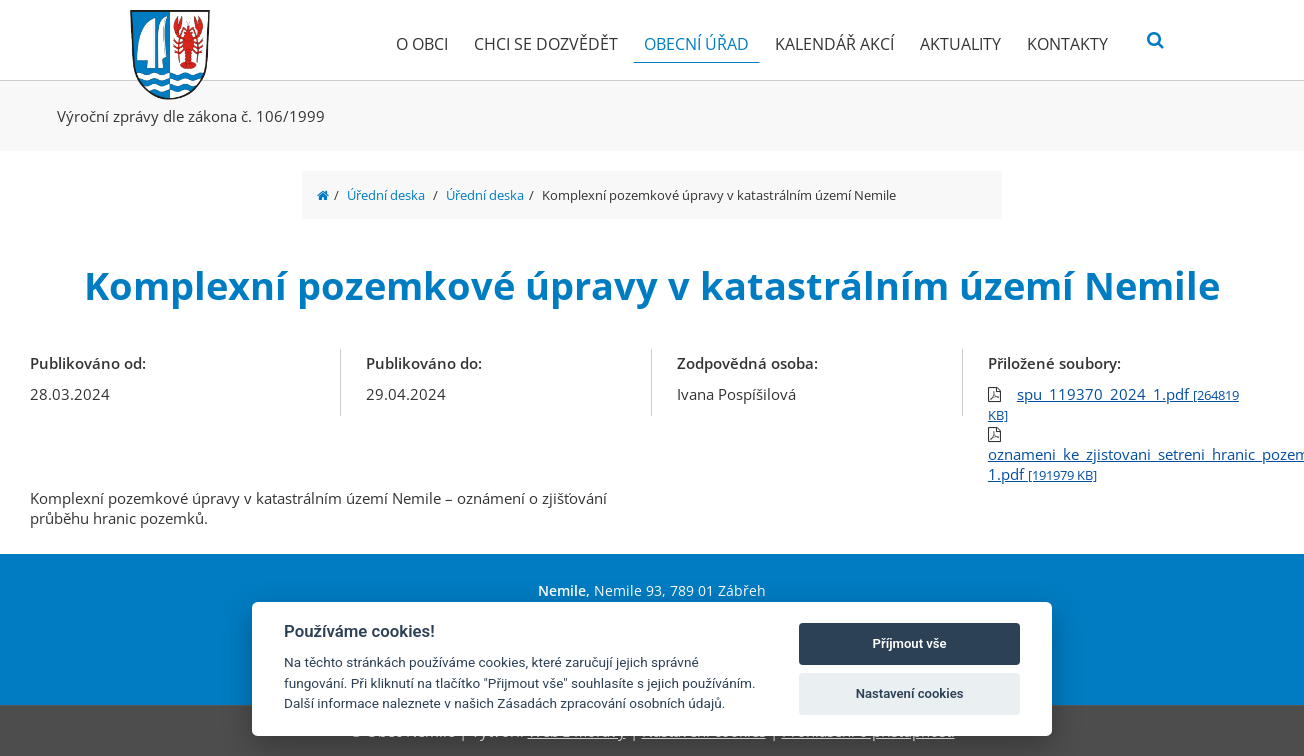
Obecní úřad (696, 44)
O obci (422, 44)
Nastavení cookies (910, 693)
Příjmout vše (910, 643)
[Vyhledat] (1155, 40)
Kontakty (1067, 44)
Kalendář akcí (834, 44)
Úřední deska (386, 195)
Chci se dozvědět (546, 44)
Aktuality (960, 44)
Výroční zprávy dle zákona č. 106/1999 (191, 116)
